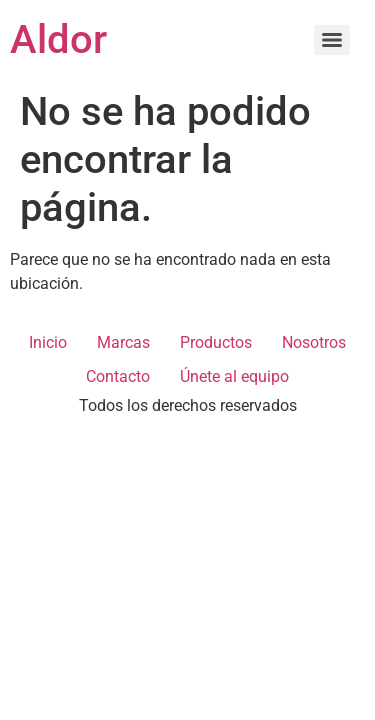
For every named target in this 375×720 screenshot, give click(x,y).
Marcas (123, 342)
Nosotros (314, 342)
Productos (216, 342)
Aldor (58, 39)
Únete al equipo (234, 376)
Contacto (118, 376)
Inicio (48, 342)
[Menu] (332, 40)
